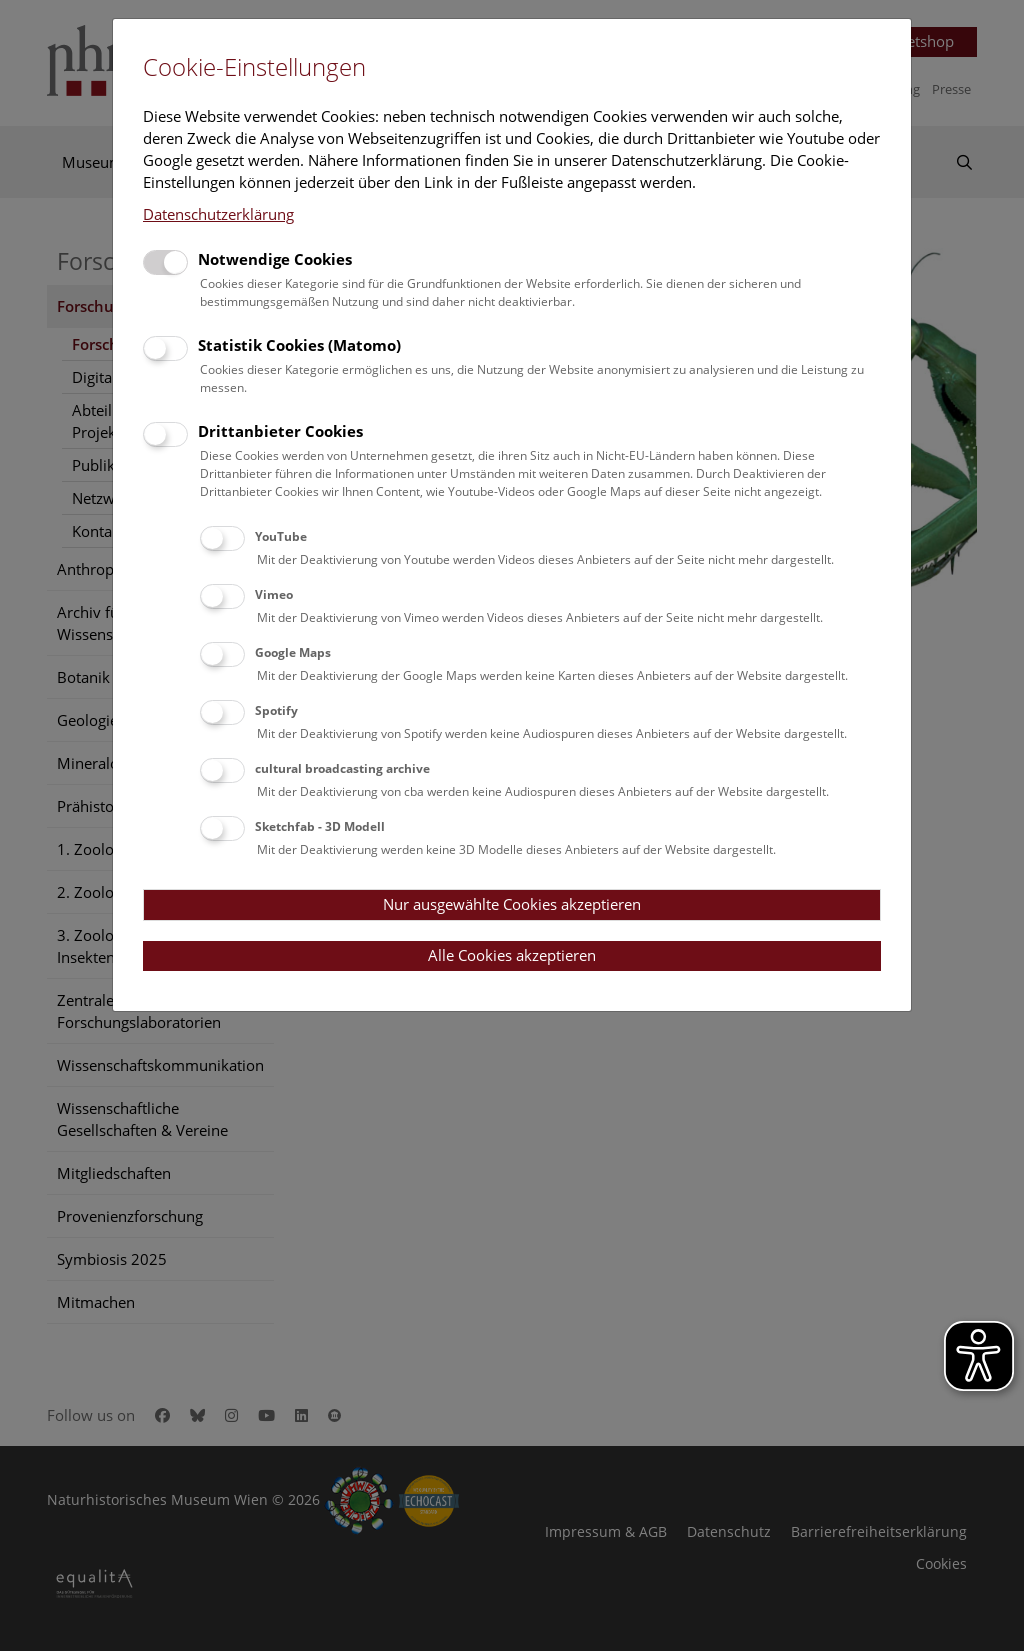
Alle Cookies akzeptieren (512, 955)
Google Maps (293, 652)
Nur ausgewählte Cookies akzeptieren (512, 904)
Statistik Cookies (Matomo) (299, 345)
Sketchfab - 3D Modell (320, 826)
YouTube (281, 536)
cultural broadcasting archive (342, 768)
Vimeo (274, 594)
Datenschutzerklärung (218, 214)
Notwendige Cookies (275, 259)
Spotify (276, 710)
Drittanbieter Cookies (280, 431)
